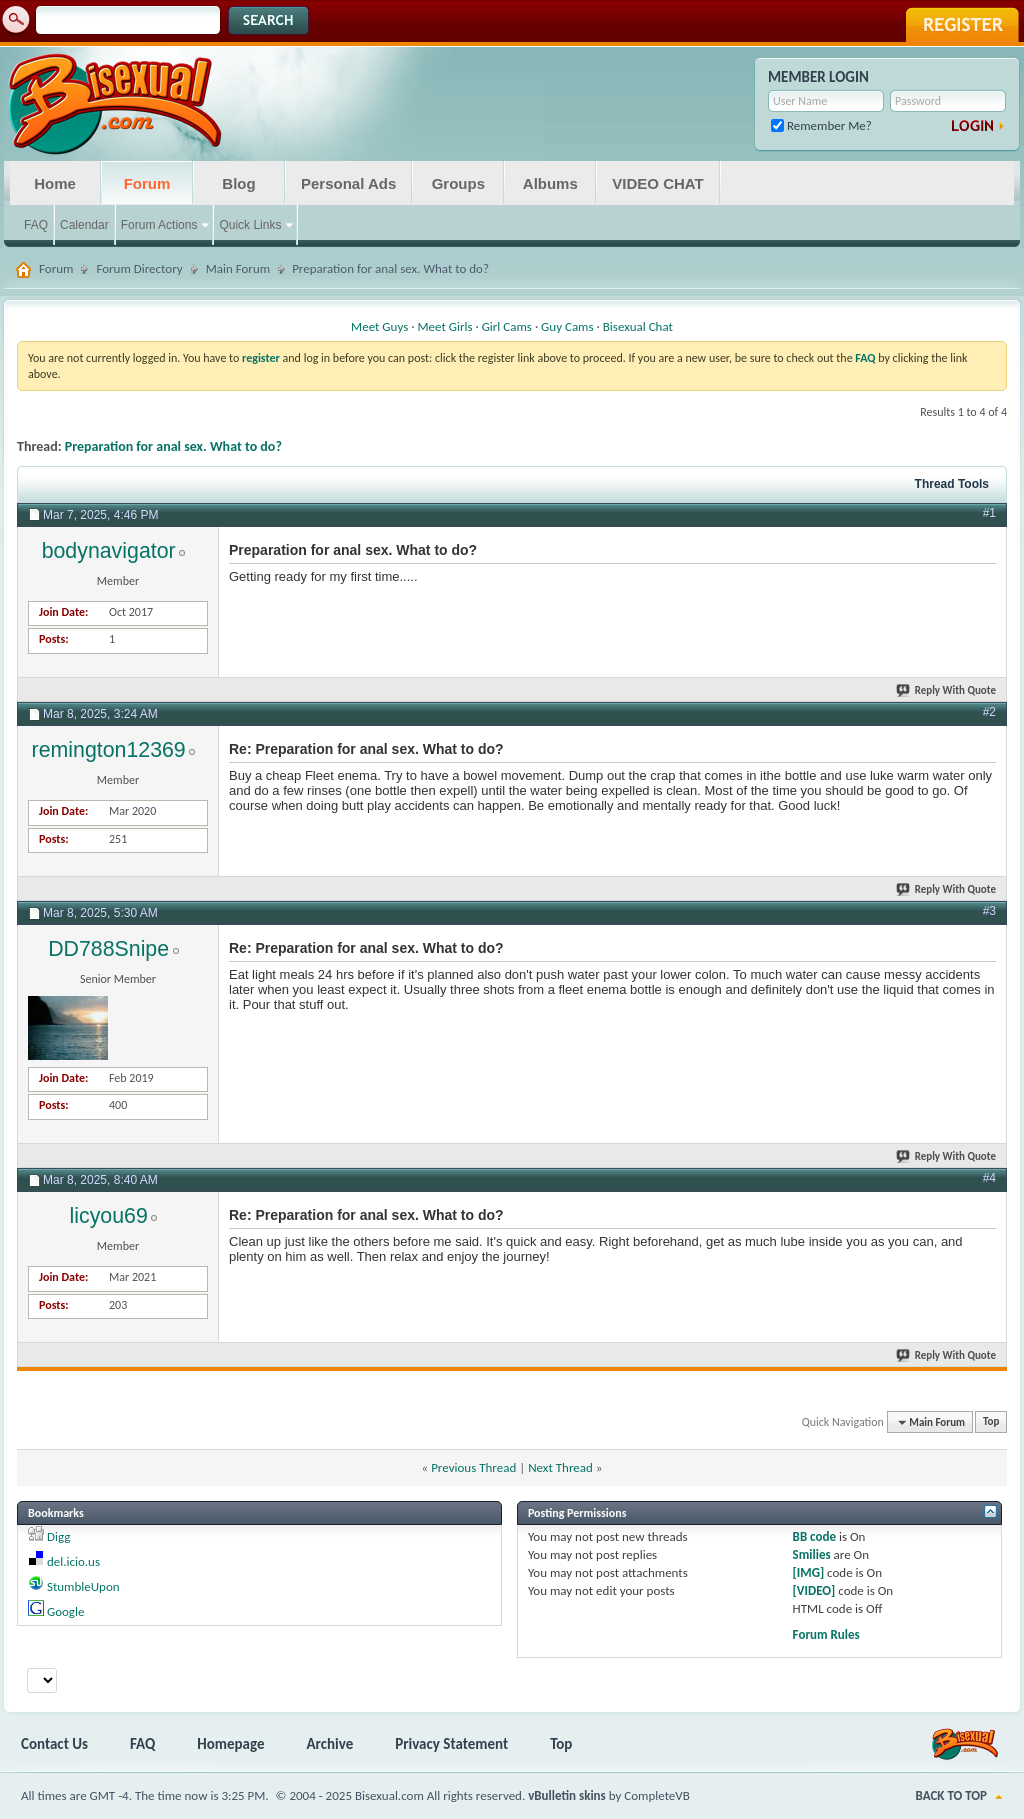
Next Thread (560, 1467)
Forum (147, 183)
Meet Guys (379, 326)
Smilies (812, 1554)
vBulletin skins (567, 1795)
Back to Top (951, 1795)
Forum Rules (826, 1634)
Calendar (84, 225)
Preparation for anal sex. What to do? (173, 446)
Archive (330, 1744)
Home (55, 183)
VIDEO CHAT (657, 183)
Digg (58, 1536)
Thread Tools (952, 484)
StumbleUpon (83, 1586)
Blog (238, 183)
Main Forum (238, 268)
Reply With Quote (947, 690)
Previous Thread (473, 1467)
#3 (989, 911)
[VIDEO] (814, 1590)
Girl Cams (507, 326)
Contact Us (54, 1744)
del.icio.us (73, 1561)
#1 (989, 513)
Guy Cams (567, 326)
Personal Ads (348, 183)
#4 (989, 1178)
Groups (458, 183)
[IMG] (809, 1572)
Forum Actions (159, 225)
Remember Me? (821, 125)
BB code (814, 1536)
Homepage (230, 1744)
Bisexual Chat (638, 326)
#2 (989, 712)
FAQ (36, 225)
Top (991, 1422)
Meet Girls (444, 326)
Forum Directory (139, 268)
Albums (550, 183)
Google (65, 1611)
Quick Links (250, 225)
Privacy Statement (451, 1744)
